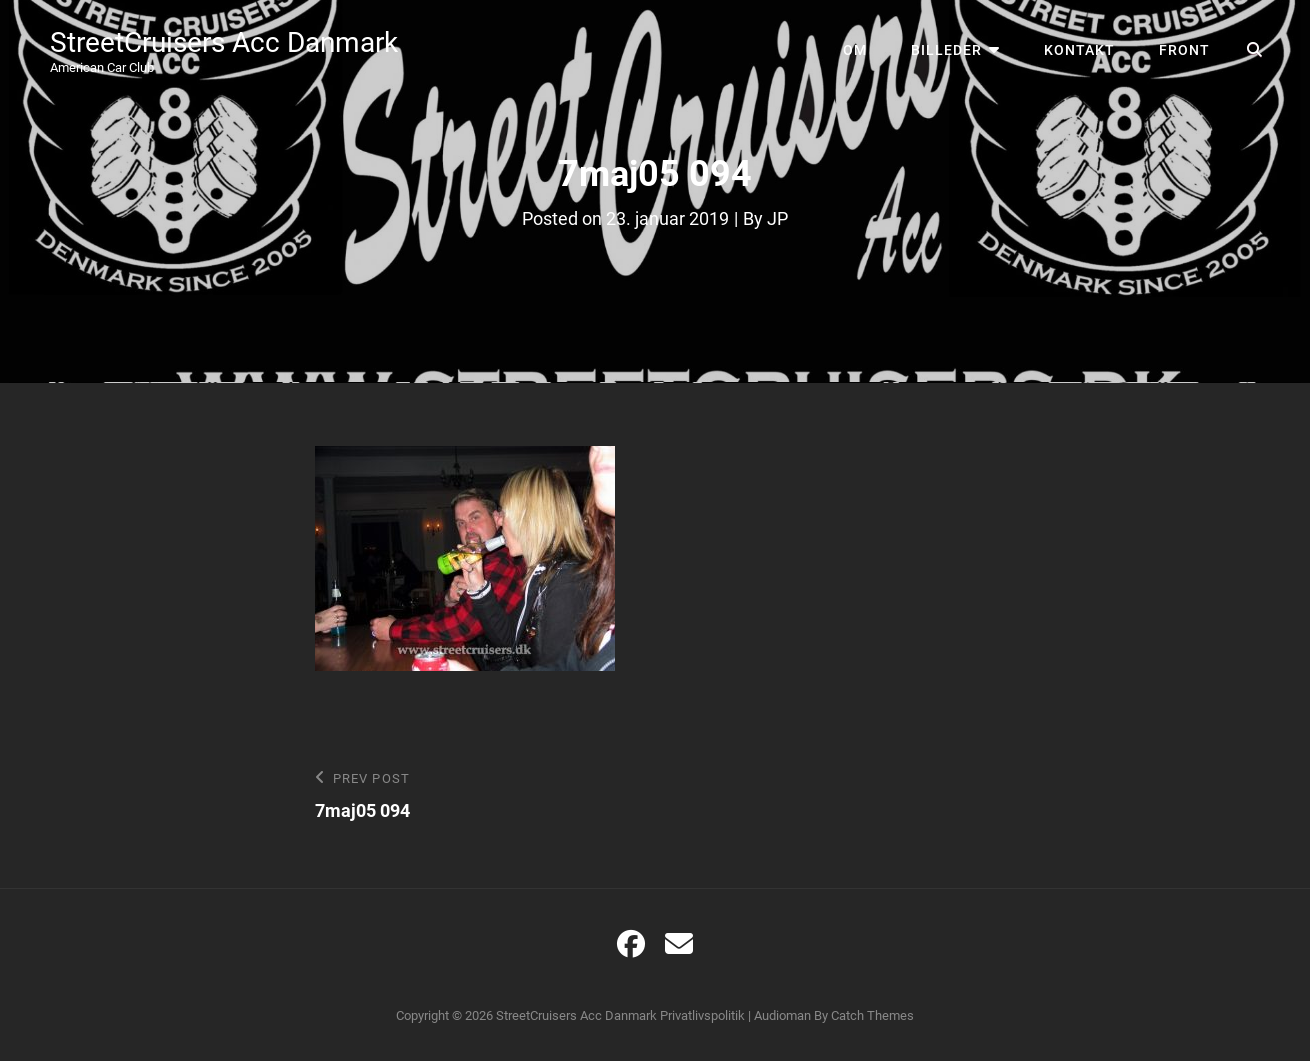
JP (777, 218)
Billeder (946, 50)
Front (1184, 50)
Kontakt (1079, 50)
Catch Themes (872, 1015)
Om (855, 50)
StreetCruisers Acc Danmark (224, 42)
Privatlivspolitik (702, 1015)
